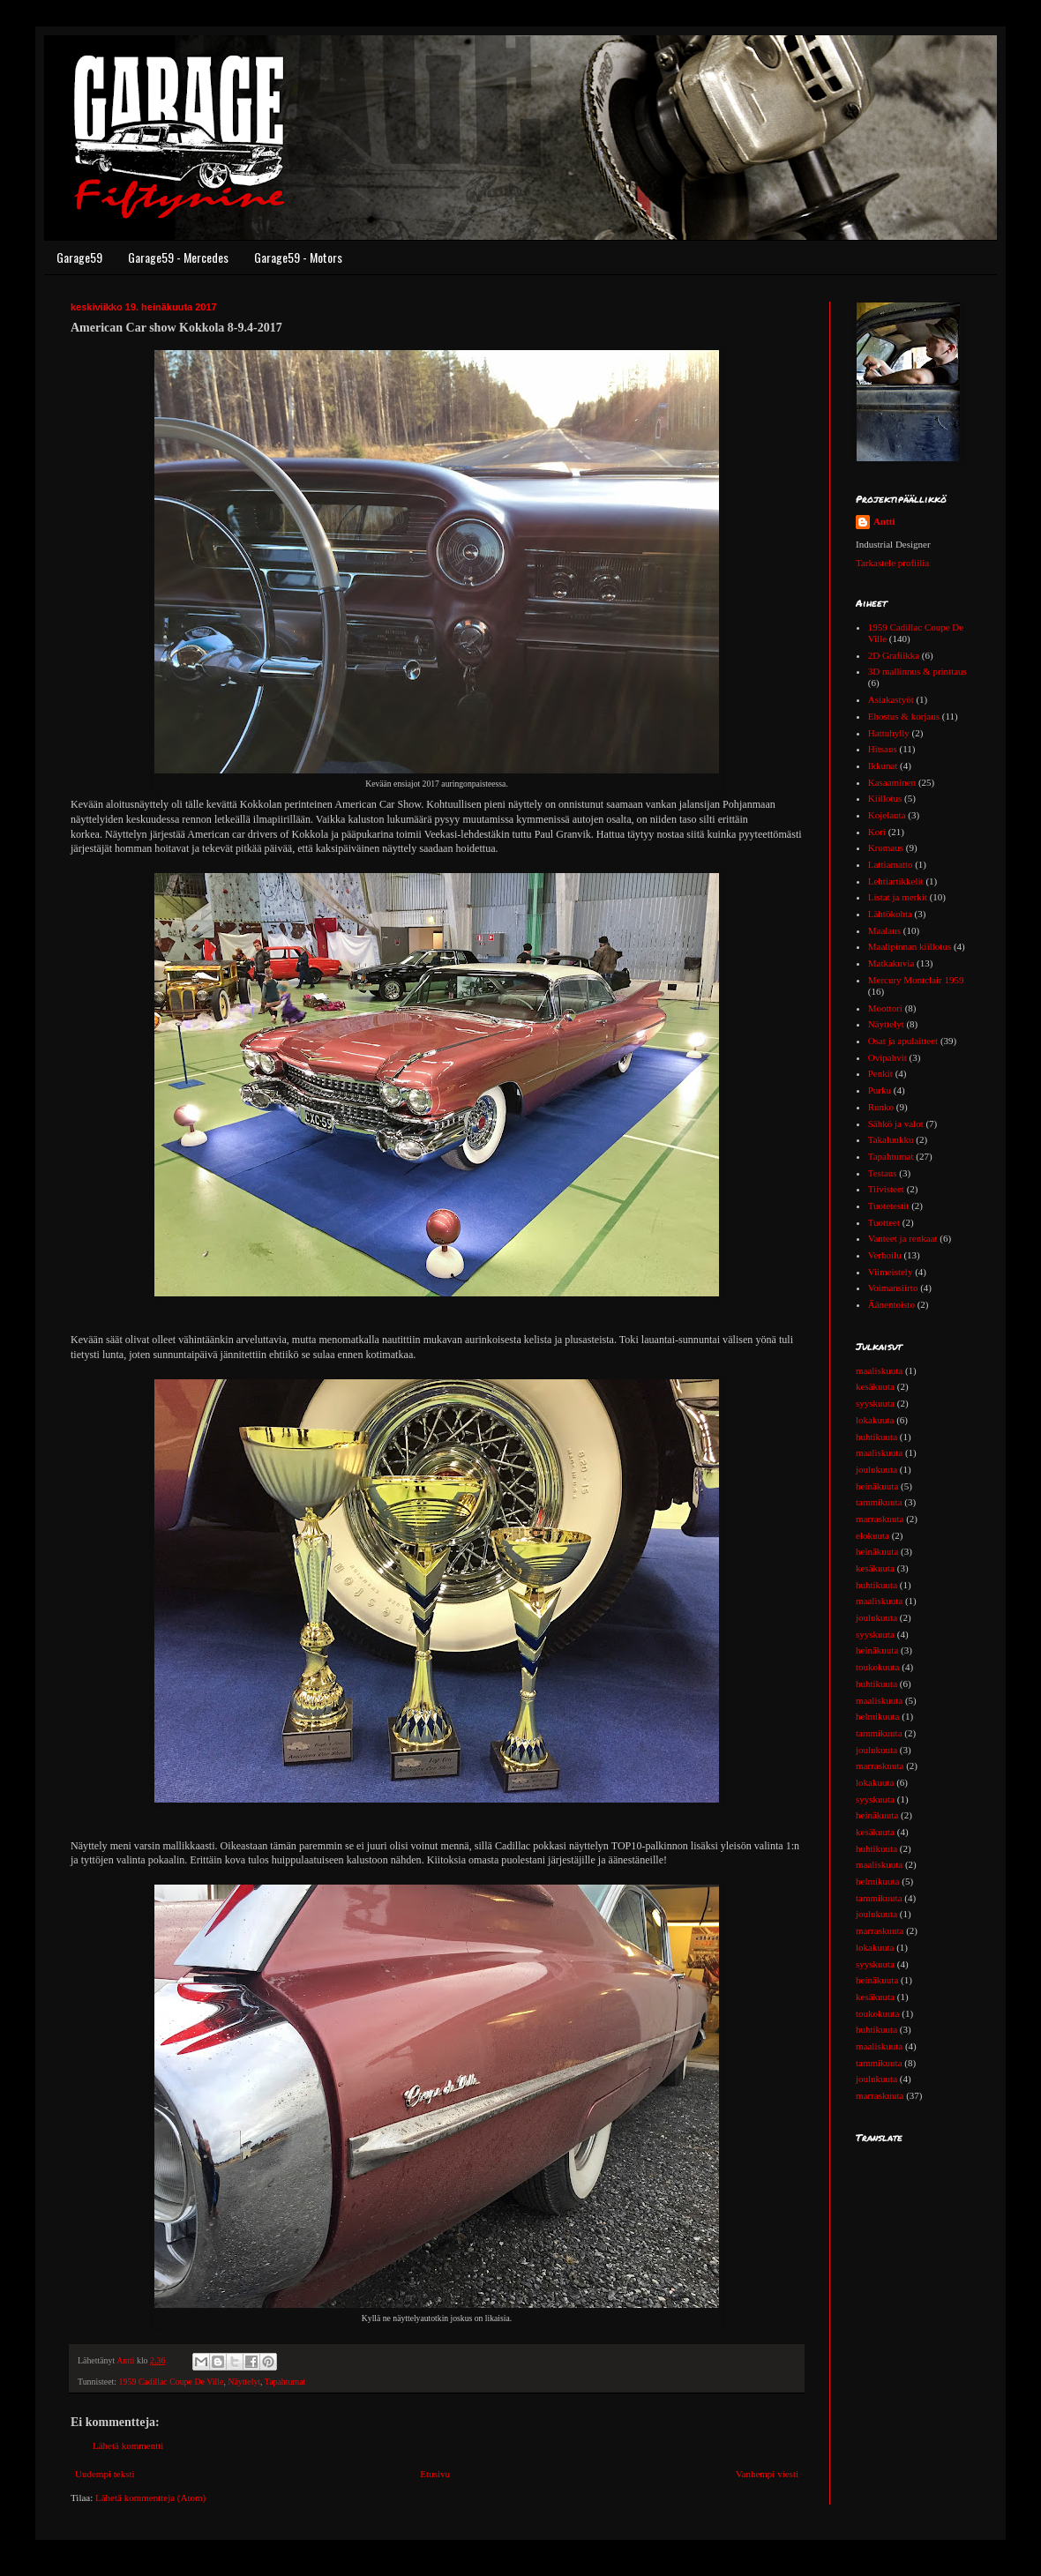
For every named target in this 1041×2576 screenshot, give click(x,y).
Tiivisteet (886, 1188)
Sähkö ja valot (896, 1123)
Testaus (882, 1173)
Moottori (885, 1008)
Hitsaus (882, 748)
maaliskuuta (879, 1370)
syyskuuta (875, 1403)
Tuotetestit (889, 1205)
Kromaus (885, 847)
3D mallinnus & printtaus (917, 671)
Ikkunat (883, 765)
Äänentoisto (891, 1304)
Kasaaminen (892, 782)
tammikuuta (879, 1502)
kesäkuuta (875, 1386)
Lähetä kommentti (128, 2445)
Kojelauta (887, 815)
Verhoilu (885, 1255)
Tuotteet (884, 1222)
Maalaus (884, 930)
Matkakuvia (891, 963)
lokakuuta (875, 1420)
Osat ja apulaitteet (903, 1040)
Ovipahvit (887, 1057)
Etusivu (435, 2473)
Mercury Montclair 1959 (916, 979)
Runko (881, 1106)
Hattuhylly (889, 733)
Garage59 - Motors (298, 257)
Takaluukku (891, 1139)
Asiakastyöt (891, 699)
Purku (879, 1090)
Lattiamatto (890, 864)
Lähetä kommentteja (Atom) (150, 2497)
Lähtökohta (890, 913)
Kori (877, 831)
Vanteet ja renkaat (903, 1238)
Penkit (880, 1073)
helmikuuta (878, 1716)
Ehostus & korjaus (904, 716)
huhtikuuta (876, 1436)
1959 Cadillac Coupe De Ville (171, 2381)
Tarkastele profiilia (892, 562)
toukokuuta (878, 1666)
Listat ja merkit (897, 897)
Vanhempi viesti (767, 2473)
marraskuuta (879, 1518)
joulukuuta (876, 1469)
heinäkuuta (877, 1486)
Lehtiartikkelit (896, 881)
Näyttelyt (244, 2381)
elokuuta (872, 1535)
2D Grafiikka (893, 655)
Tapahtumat (285, 2381)
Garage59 (79, 257)
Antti (884, 521)
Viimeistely (890, 1271)
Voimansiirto (893, 1287)
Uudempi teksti (105, 2473)
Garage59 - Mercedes (178, 257)
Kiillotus (885, 798)
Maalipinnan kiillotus (909, 946)
